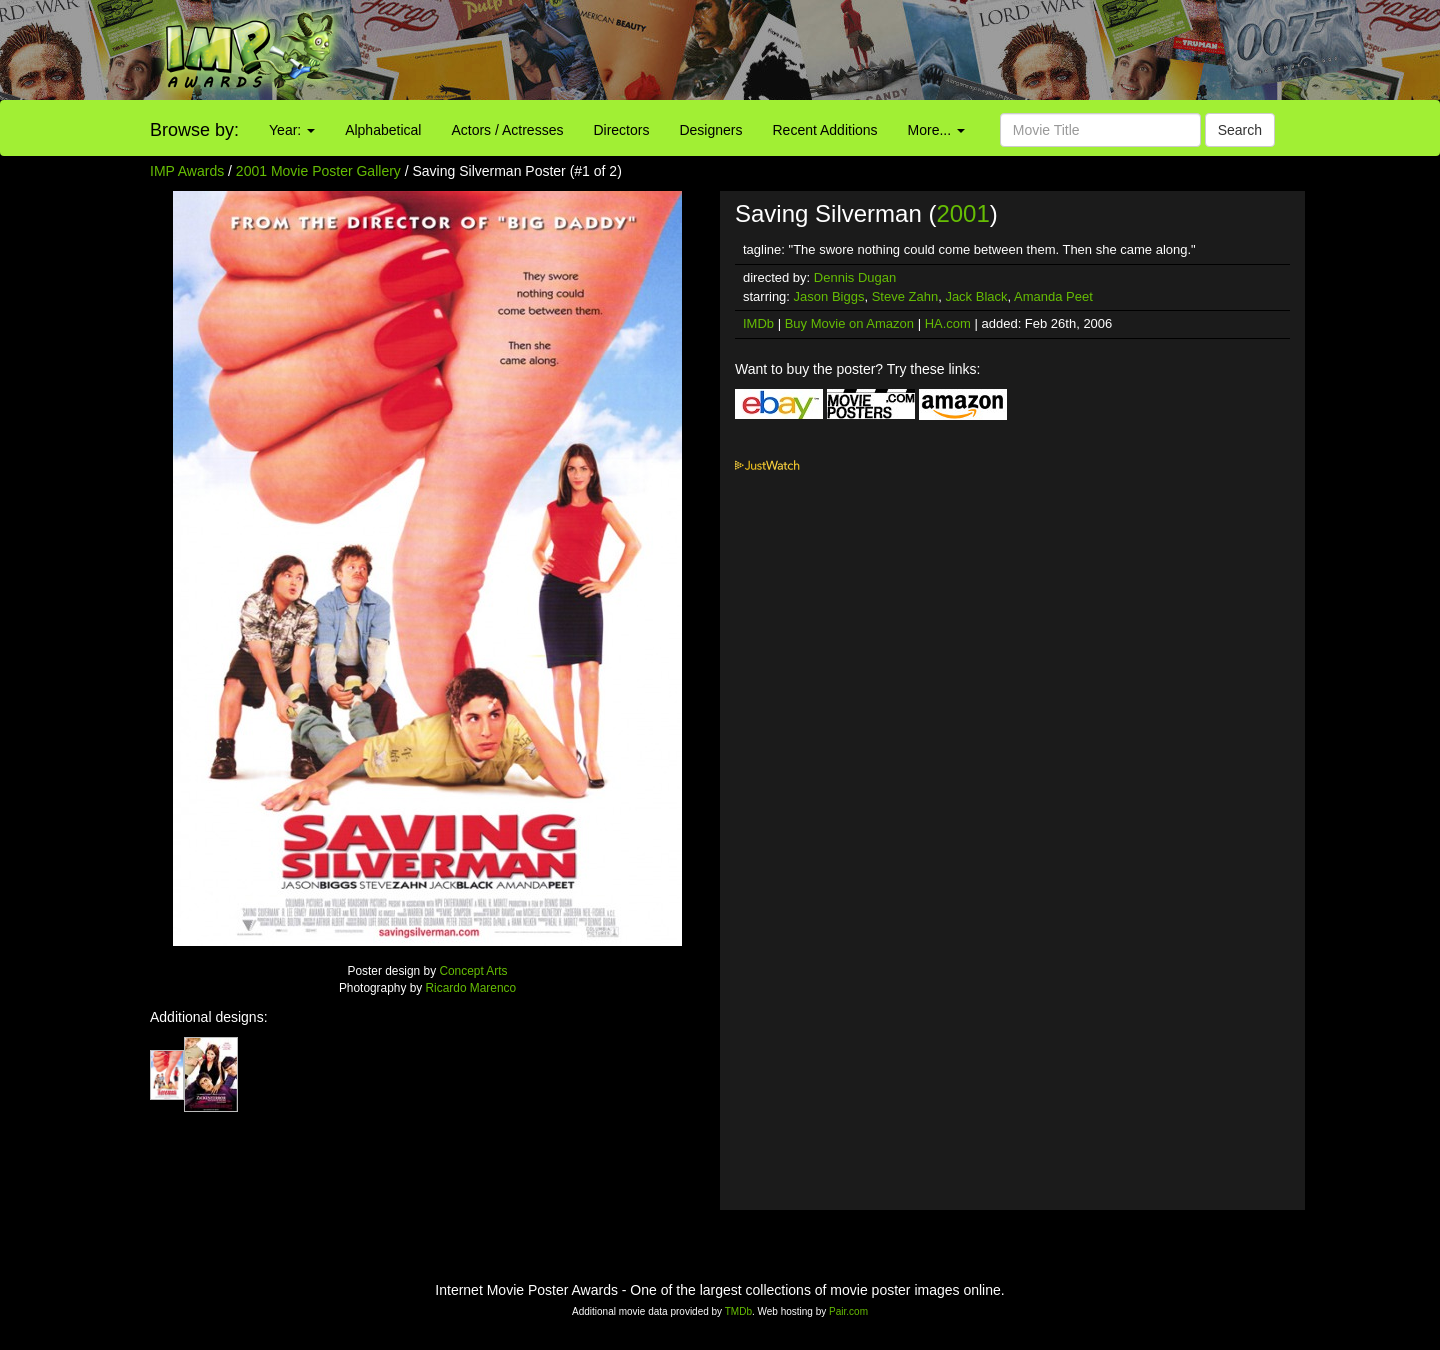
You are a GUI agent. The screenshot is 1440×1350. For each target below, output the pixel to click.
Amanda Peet (1053, 296)
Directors (621, 130)
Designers (710, 130)
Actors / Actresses (507, 130)
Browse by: (194, 130)
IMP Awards (187, 171)
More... (936, 130)
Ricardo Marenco (471, 988)
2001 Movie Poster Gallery (318, 171)
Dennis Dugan (855, 277)
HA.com (948, 323)
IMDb (758, 323)
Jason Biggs (829, 296)
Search (1240, 130)
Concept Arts (473, 971)
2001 (962, 213)
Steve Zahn (905, 296)
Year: (292, 130)
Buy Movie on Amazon (849, 323)
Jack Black (976, 296)
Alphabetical (383, 130)
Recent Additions (825, 130)
